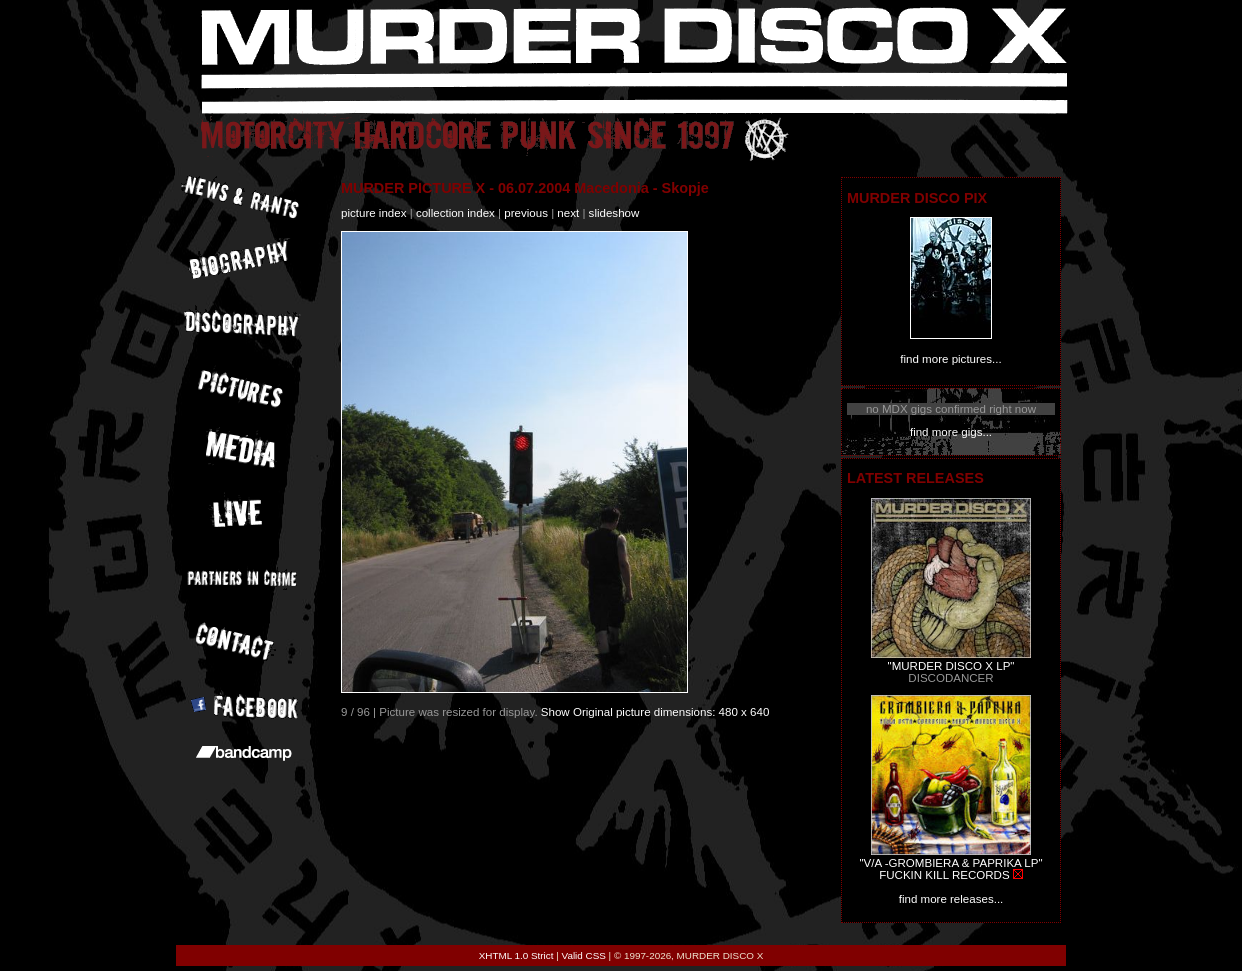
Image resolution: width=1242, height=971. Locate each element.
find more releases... (951, 899)
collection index (455, 213)
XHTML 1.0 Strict (516, 955)
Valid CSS (584, 955)
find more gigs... (951, 432)
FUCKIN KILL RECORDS (944, 875)
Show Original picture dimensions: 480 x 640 (655, 712)
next (568, 213)
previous (526, 213)
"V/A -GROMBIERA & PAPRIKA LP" (950, 863)
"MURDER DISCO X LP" (951, 666)
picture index (373, 213)
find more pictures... (950, 359)
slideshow (614, 213)
